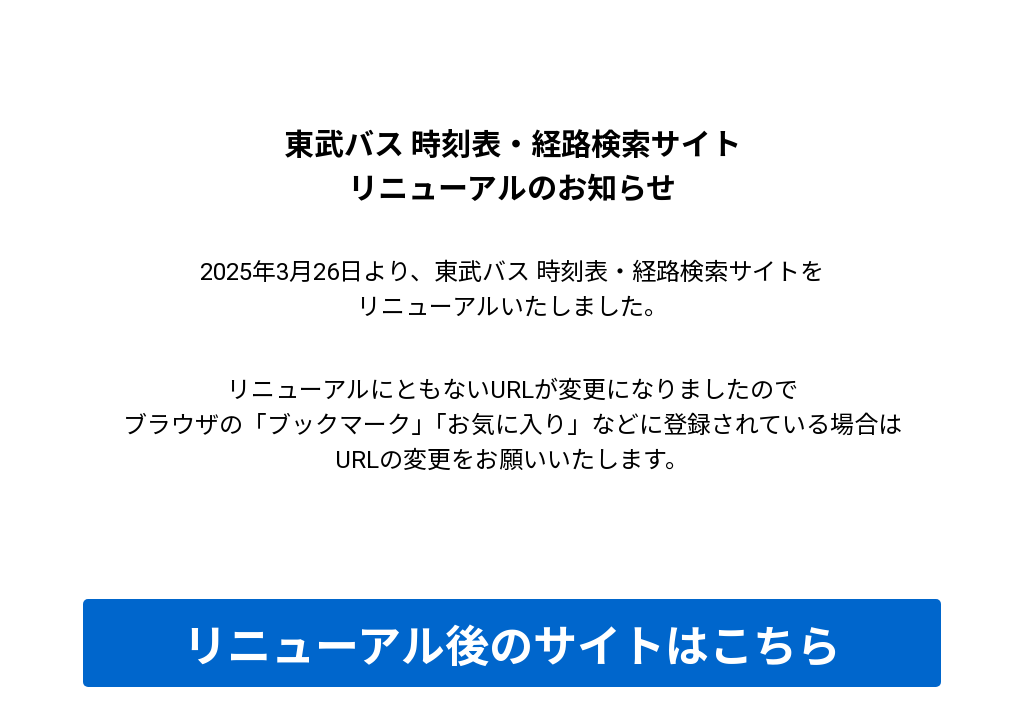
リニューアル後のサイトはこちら (512, 647)
